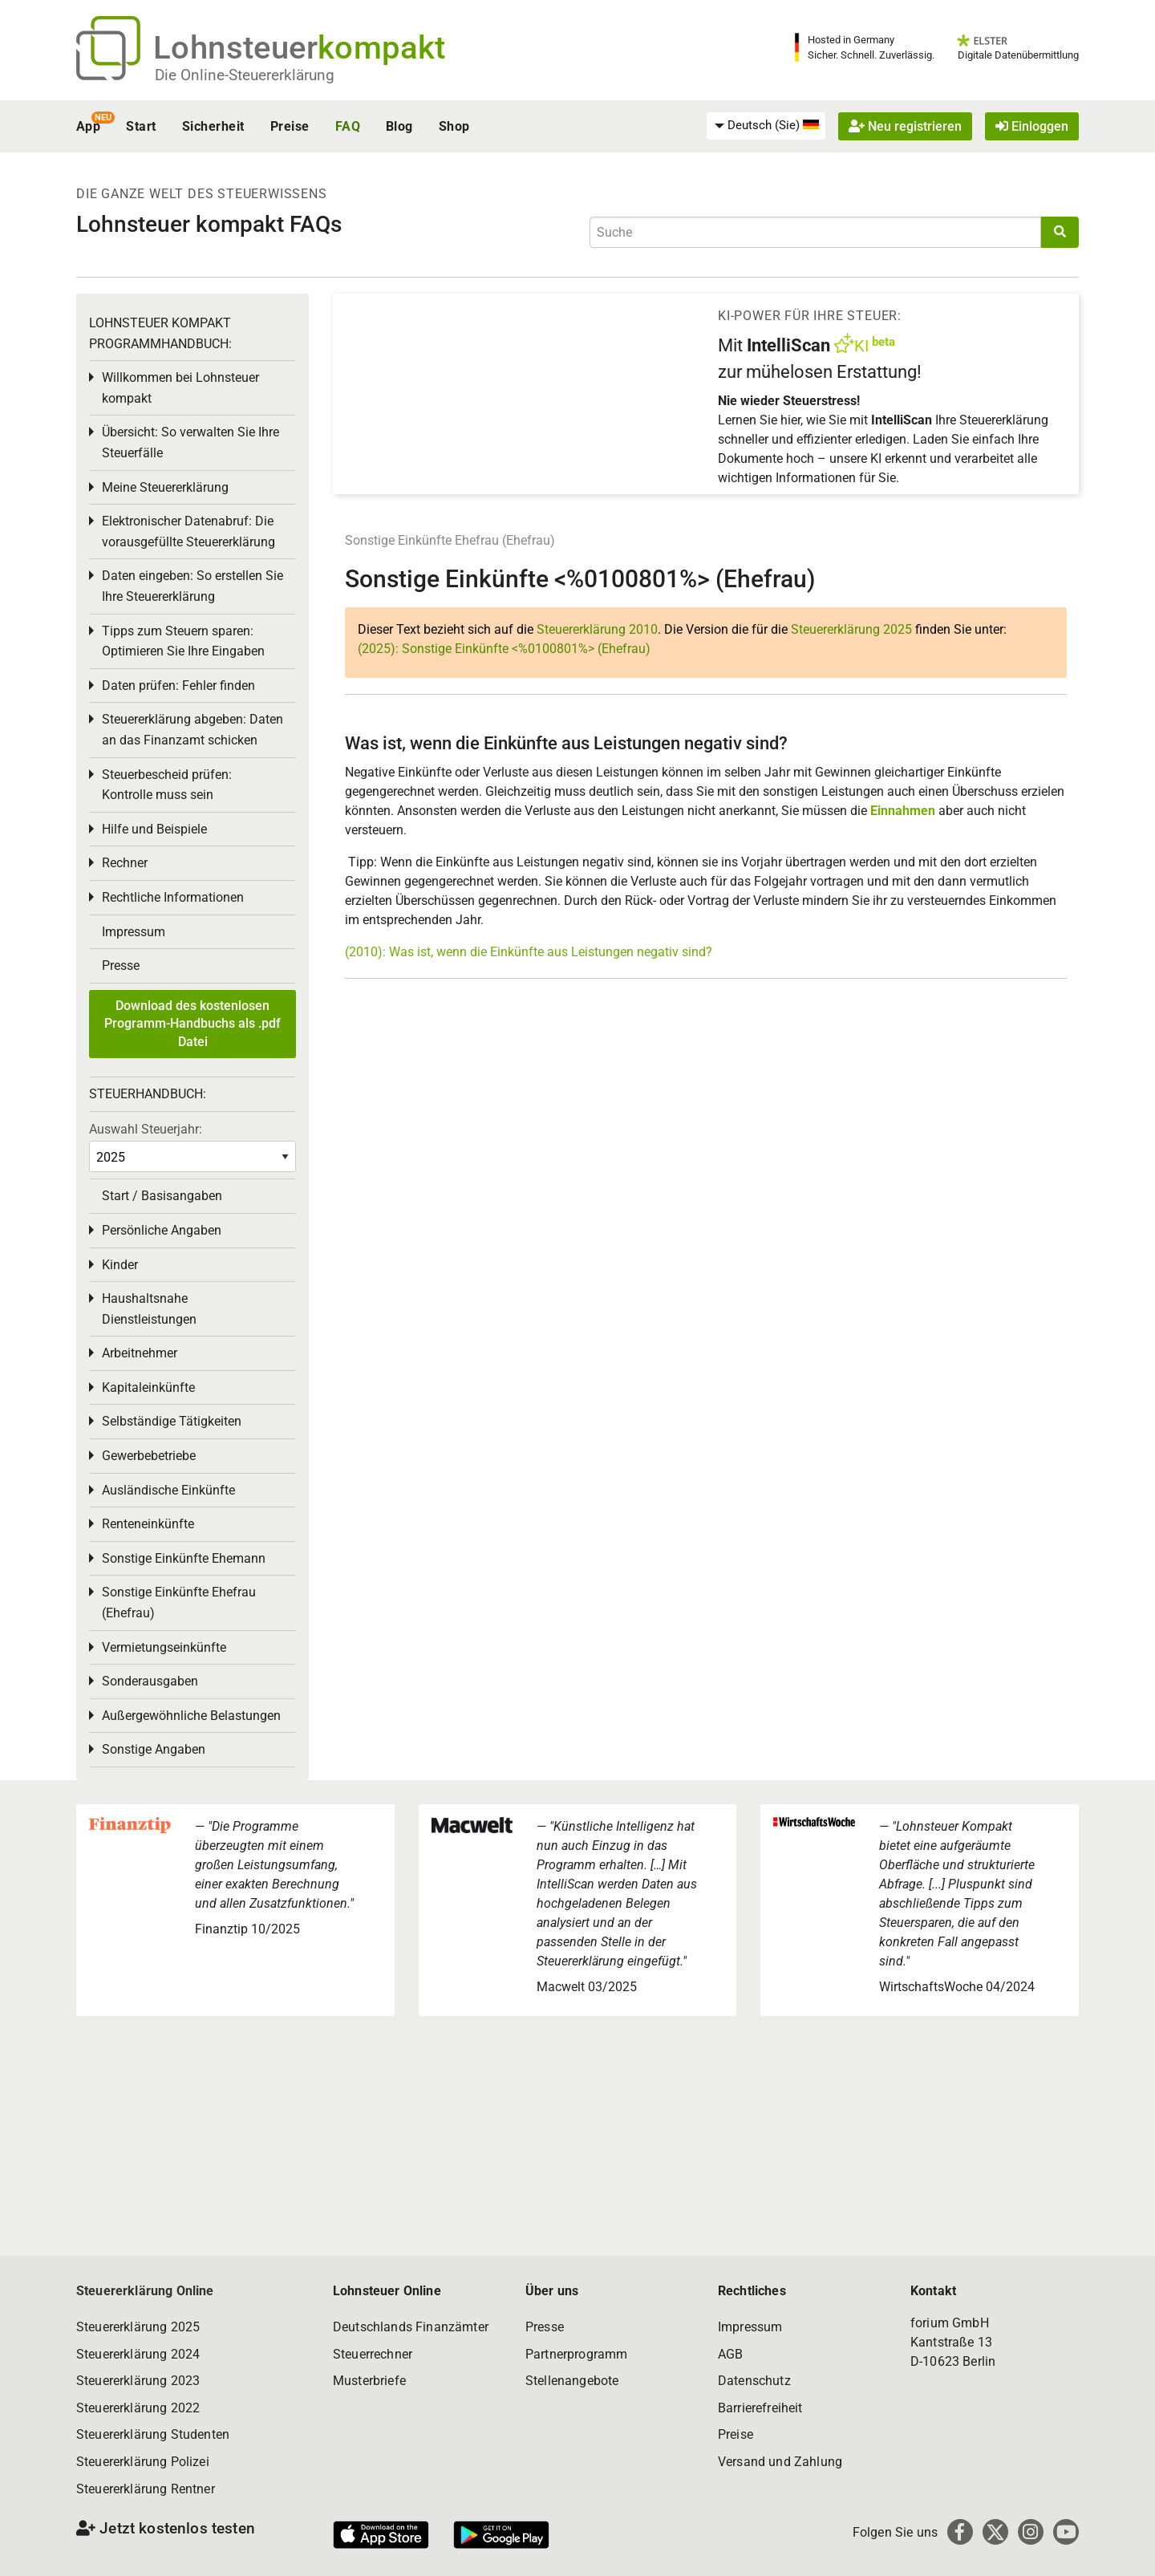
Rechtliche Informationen (173, 897)
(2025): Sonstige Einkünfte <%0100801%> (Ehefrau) (504, 648)
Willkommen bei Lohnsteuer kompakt (180, 388)
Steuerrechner (372, 2354)
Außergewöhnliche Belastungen (191, 1715)
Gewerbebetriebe (149, 1455)
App (88, 126)
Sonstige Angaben (153, 1749)
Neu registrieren (905, 126)
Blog (399, 126)
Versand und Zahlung (780, 2461)
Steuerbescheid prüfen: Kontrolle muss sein (167, 785)
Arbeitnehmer (139, 1353)
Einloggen (1031, 126)
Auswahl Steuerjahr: (145, 1129)
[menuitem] (766, 126)
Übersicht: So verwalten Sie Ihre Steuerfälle (190, 442)
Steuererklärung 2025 (851, 629)
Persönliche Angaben (161, 1230)
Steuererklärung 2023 (138, 2380)
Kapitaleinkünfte (148, 1387)
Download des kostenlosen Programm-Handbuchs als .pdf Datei (192, 1023)
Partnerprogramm (576, 2354)
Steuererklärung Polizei (142, 2461)
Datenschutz (754, 2380)
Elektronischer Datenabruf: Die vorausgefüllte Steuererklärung (188, 531)
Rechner (125, 862)
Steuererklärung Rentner (145, 2489)
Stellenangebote (571, 2380)
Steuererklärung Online (145, 2290)
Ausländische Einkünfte (168, 1490)
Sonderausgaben (150, 1681)
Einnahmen (902, 810)
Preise (290, 126)
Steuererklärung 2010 (597, 629)
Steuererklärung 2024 (138, 2354)
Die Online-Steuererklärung (244, 75)
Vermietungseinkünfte (164, 1647)
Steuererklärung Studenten (152, 2434)
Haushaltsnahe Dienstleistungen (149, 1309)
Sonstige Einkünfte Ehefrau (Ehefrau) (450, 540)
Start (141, 126)
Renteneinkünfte (148, 1523)
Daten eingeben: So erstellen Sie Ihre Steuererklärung (192, 586)
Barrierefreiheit (760, 2408)
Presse (121, 965)
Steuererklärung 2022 (138, 2408)
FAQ (347, 126)
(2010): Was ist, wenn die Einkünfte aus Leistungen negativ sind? (528, 951)
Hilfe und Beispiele (154, 829)
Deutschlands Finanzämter (410, 2327)
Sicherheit (213, 126)
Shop (454, 126)
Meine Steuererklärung (165, 487)
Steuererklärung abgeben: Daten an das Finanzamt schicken (192, 730)
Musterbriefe (369, 2380)
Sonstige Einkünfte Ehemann (183, 1558)
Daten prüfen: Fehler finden (178, 685)
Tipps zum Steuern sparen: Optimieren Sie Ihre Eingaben (183, 641)
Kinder (120, 1264)
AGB (730, 2354)
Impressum (133, 931)
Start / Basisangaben (162, 1195)
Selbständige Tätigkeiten (171, 1421)
